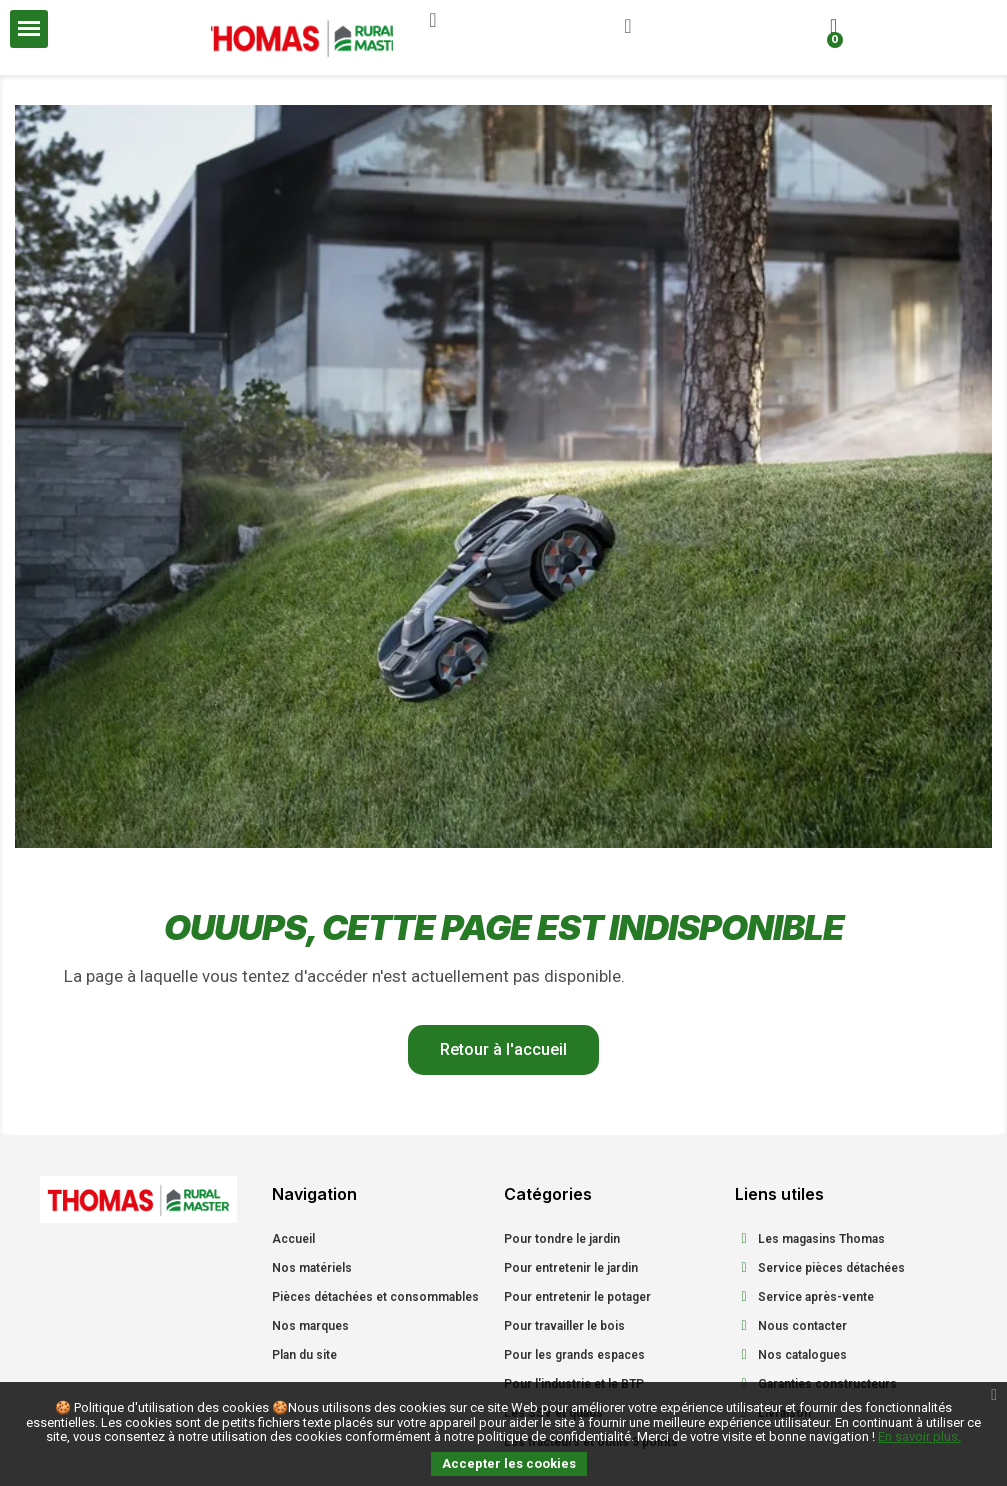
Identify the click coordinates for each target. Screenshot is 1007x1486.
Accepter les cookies (509, 1463)
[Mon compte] (627, 26)
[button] (433, 20)
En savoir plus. (919, 1436)
